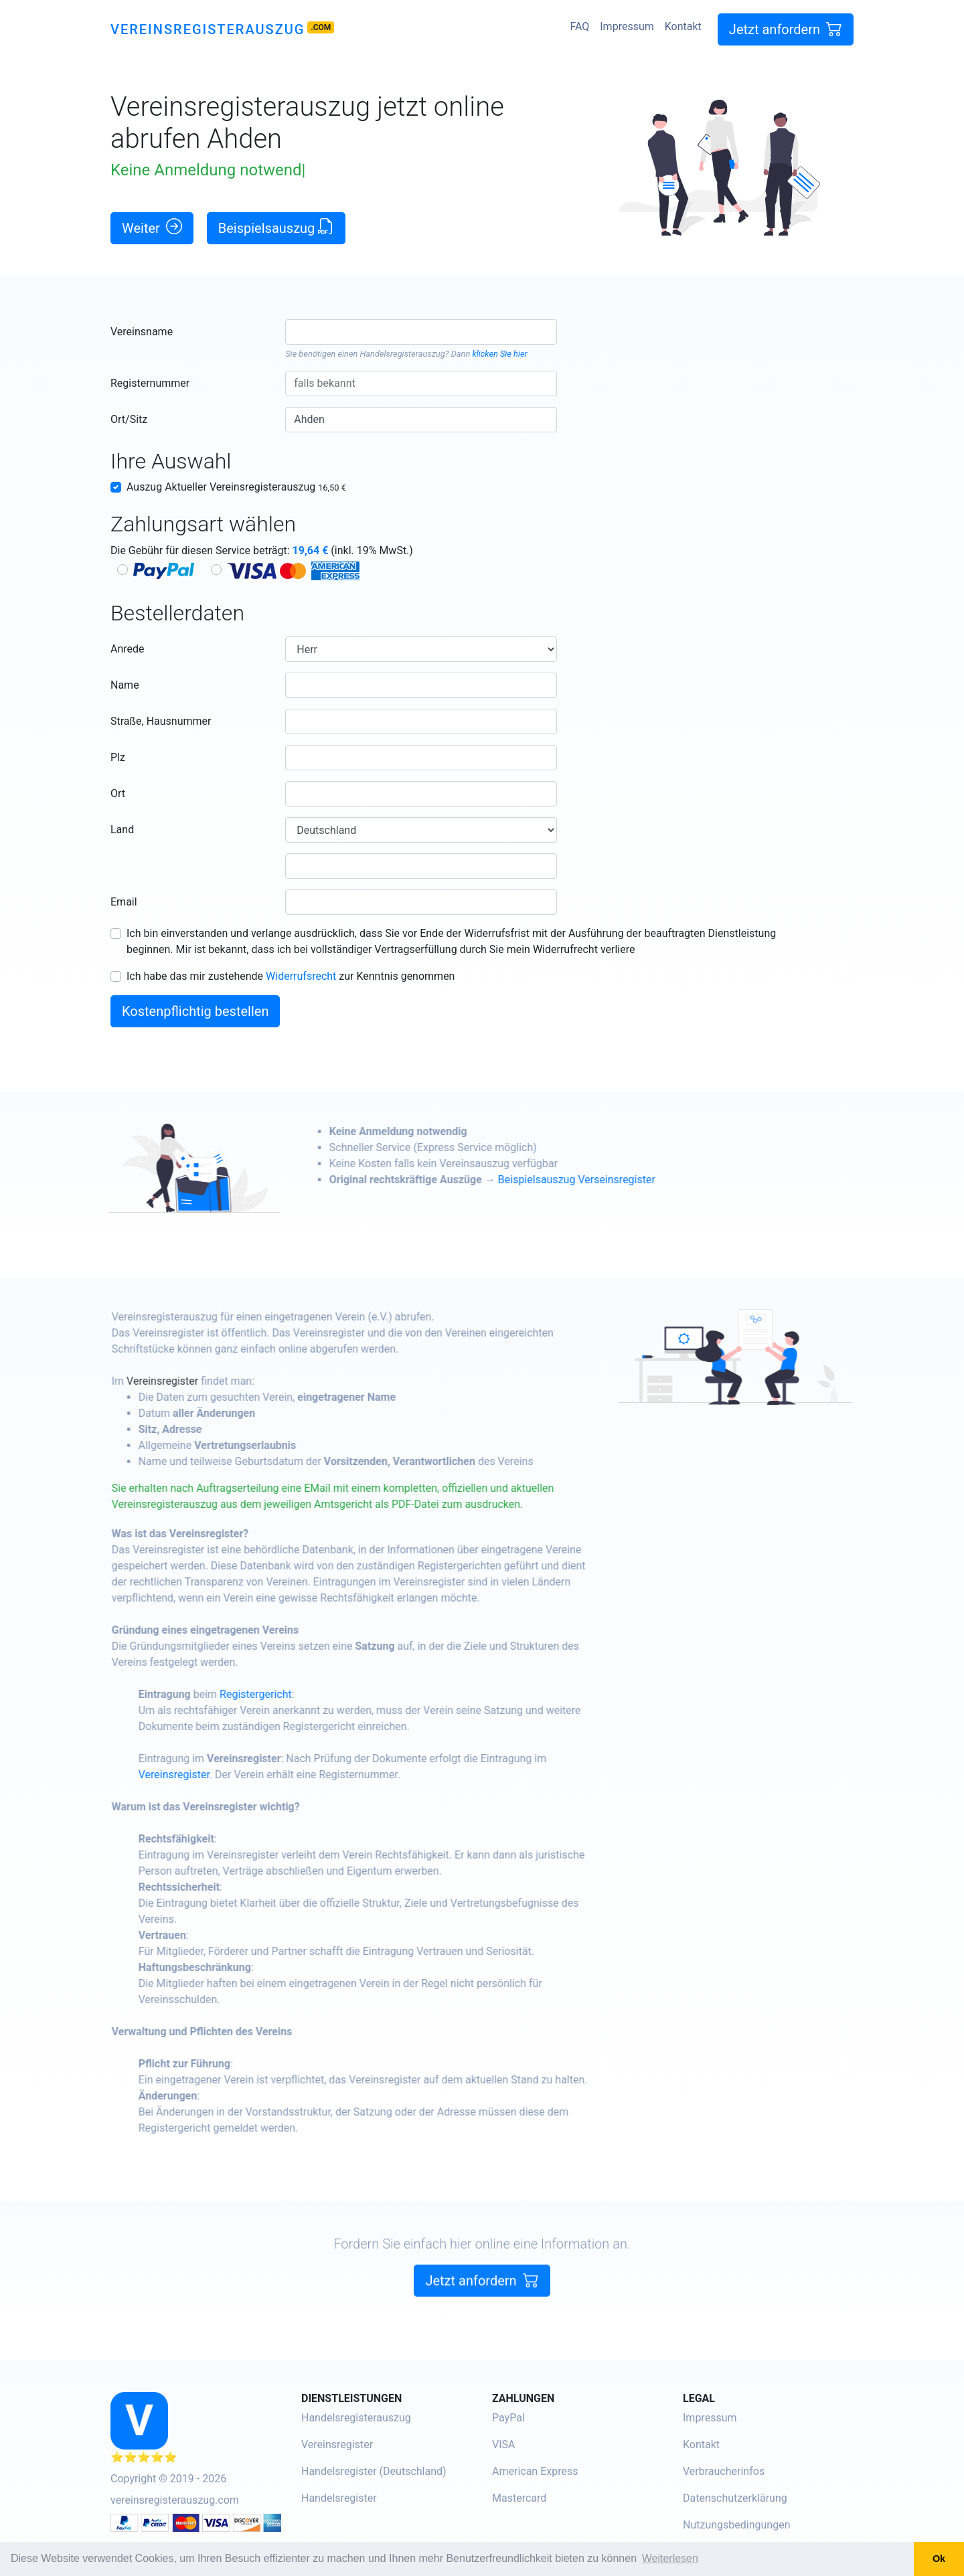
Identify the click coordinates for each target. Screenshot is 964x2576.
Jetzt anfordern (785, 29)
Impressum (627, 26)
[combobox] (420, 332)
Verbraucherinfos (724, 2471)
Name (124, 685)
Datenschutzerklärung (735, 2498)
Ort (117, 793)
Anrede (127, 648)
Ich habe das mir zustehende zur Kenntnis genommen (291, 976)
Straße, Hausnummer (160, 721)
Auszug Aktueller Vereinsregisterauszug (236, 487)
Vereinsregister (196, 1381)
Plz (117, 757)
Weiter (152, 227)
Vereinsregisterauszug (207, 29)
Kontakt (683, 26)
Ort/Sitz (128, 419)
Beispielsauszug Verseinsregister (610, 1179)
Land (122, 829)
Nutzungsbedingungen (736, 2524)
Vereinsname (141, 331)
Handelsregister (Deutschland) (374, 2471)
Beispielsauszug (276, 227)
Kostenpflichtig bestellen (195, 1011)
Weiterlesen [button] (670, 2558)
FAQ (579, 26)
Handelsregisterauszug (402, 354)
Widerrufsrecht (301, 976)
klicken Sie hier (499, 354)
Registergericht (289, 1694)
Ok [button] (939, 2558)
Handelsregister (339, 2498)
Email (123, 901)
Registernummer (149, 383)
